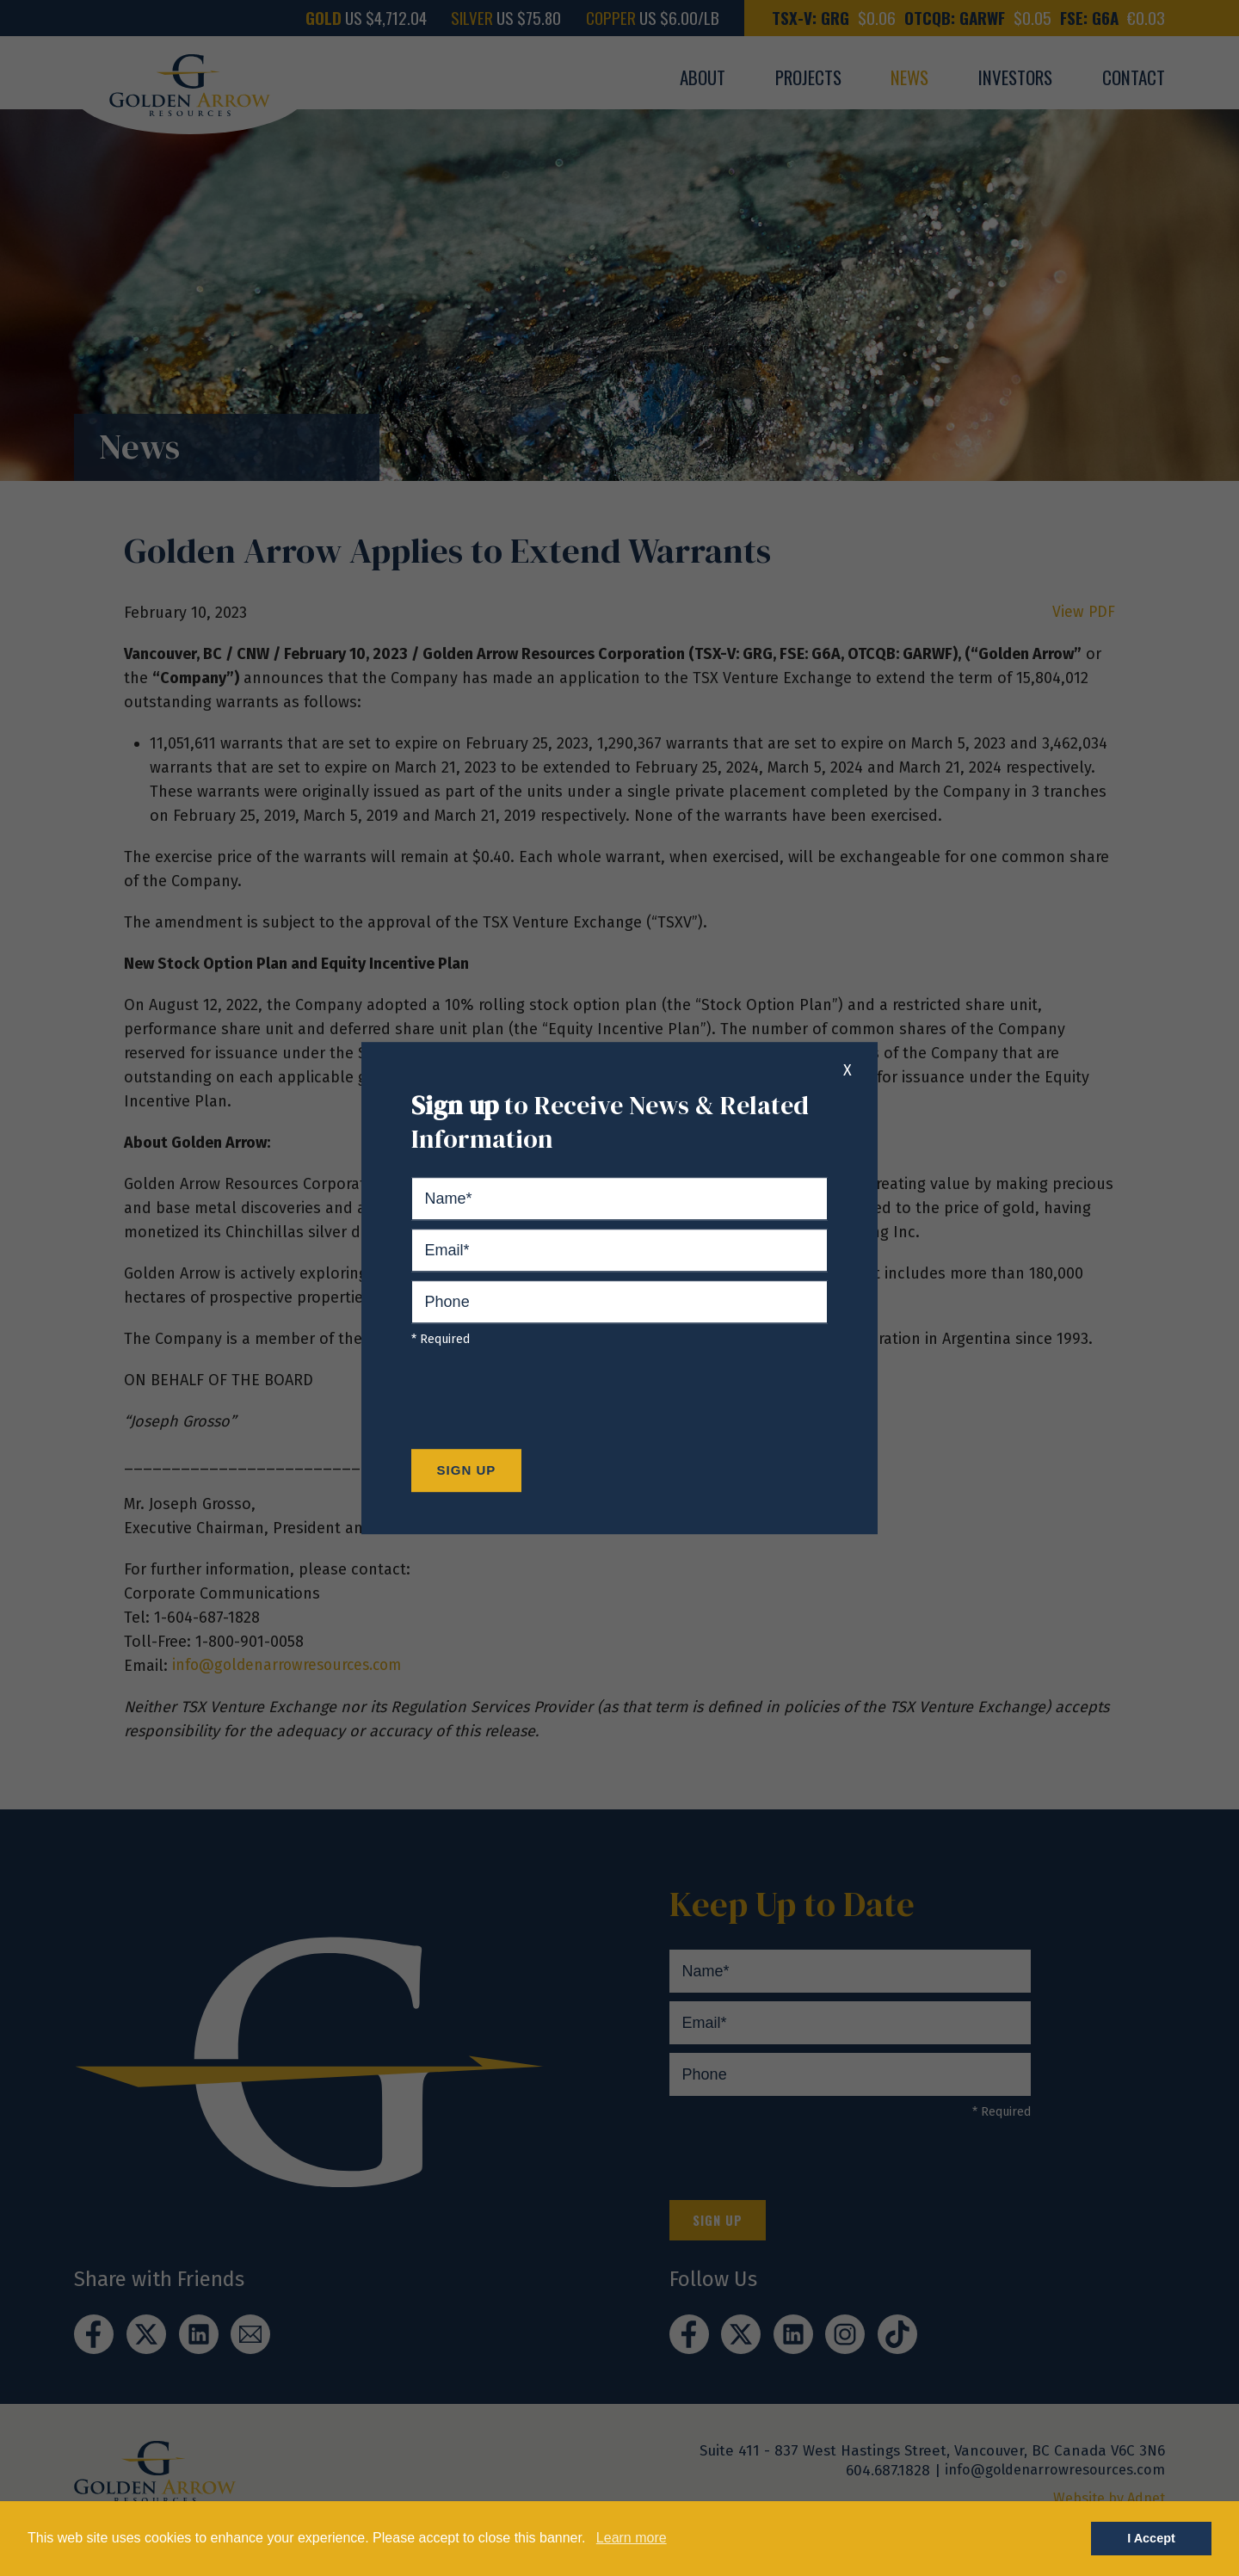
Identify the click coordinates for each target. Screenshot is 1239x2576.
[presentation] (542, 1402)
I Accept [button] (1150, 2538)
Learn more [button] (631, 2537)
